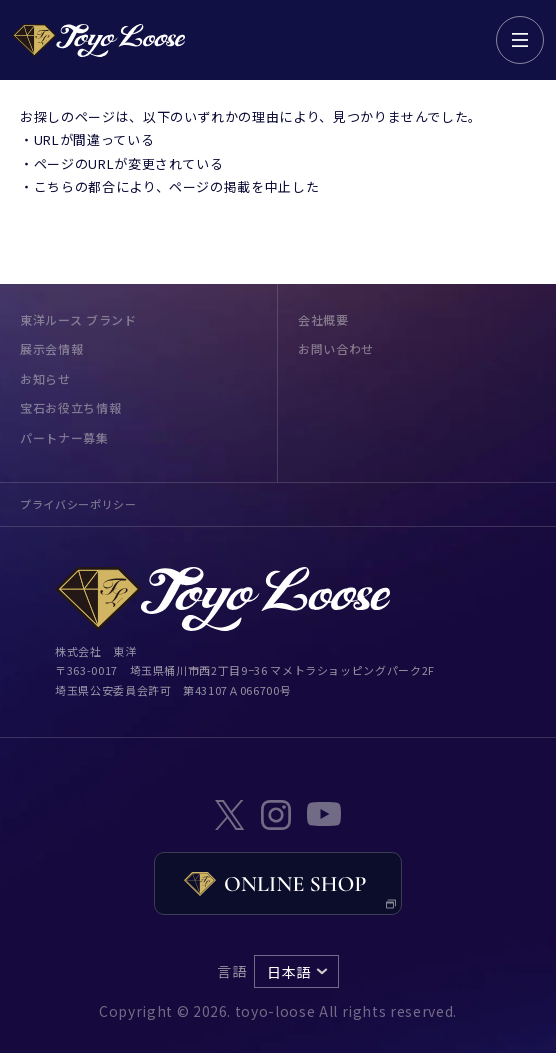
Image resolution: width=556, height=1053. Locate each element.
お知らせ (45, 378)
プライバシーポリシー (78, 504)
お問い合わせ (336, 348)
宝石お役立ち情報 (70, 407)
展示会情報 (51, 348)
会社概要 (323, 319)
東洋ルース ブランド (78, 319)
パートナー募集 (64, 437)
